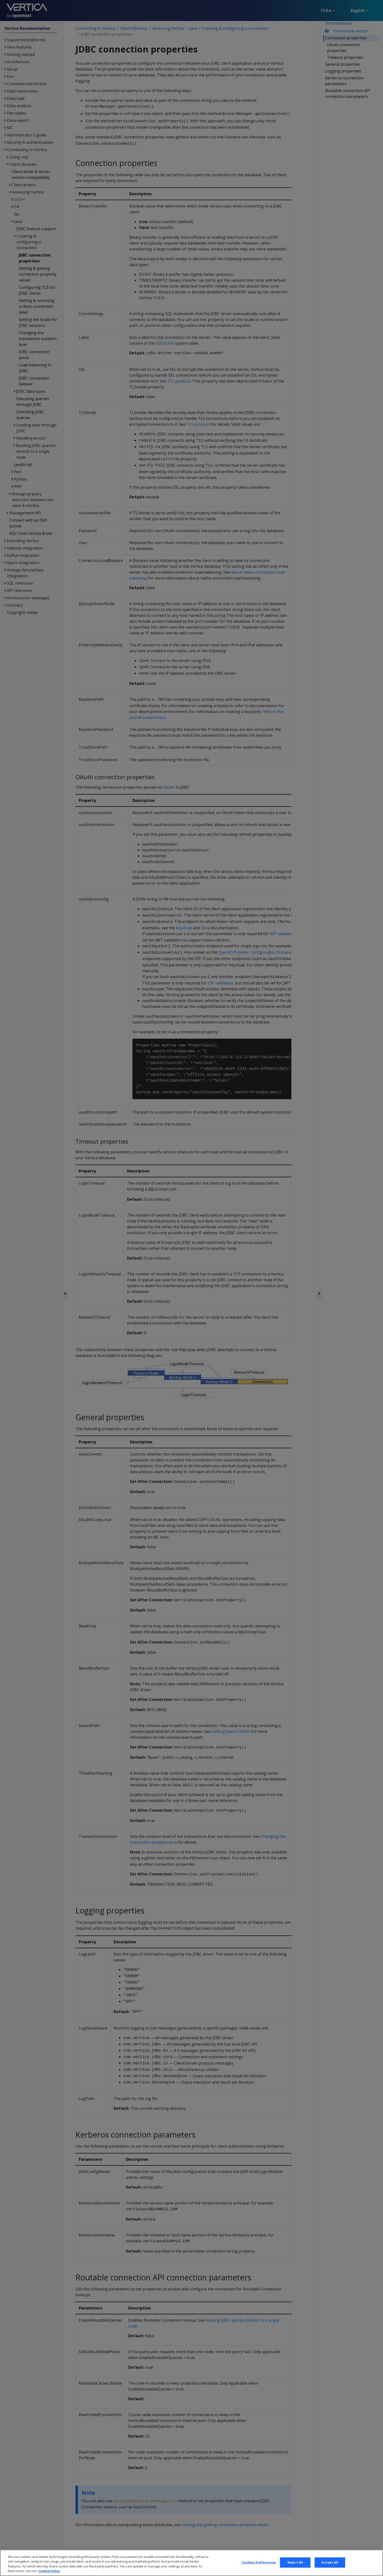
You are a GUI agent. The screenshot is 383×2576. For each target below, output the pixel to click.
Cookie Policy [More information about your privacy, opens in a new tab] (49, 2571)
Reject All (295, 2562)
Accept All (329, 2562)
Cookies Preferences (259, 2562)
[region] (191, 2563)
